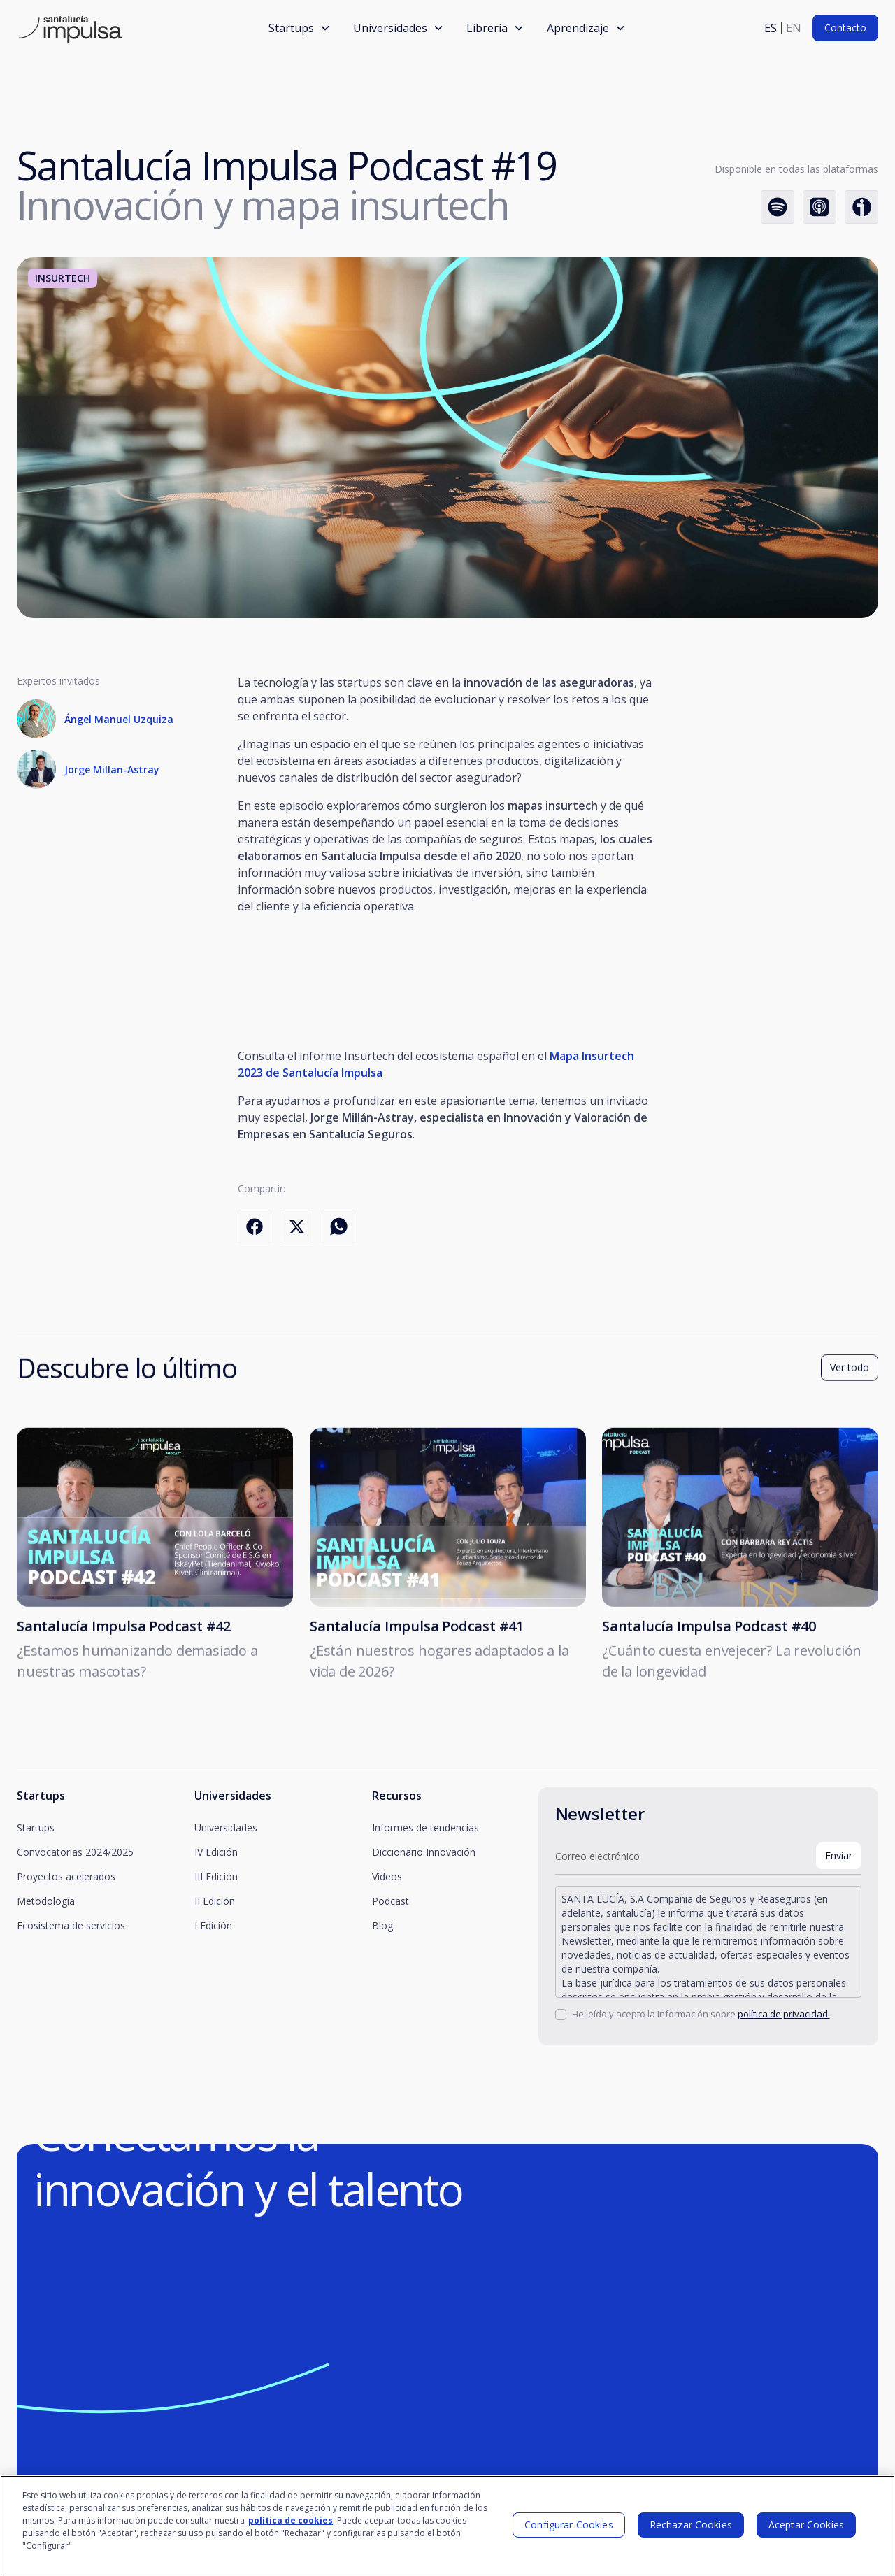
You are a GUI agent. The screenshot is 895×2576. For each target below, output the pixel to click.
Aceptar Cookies (806, 2524)
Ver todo (849, 1375)
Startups (36, 1827)
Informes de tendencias (425, 1827)
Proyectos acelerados (66, 1876)
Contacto (845, 27)
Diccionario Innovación (423, 1852)
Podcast (390, 1901)
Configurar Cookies (568, 2524)
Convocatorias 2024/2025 (75, 1852)
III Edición (216, 1876)
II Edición (214, 1901)
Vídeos (387, 1876)
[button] (299, 28)
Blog (382, 1925)
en (793, 28)
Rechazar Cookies (691, 2524)
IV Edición (216, 1852)
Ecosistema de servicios (71, 1925)
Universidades (225, 1827)
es (770, 28)
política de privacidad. (784, 2014)
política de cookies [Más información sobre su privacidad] (290, 2520)
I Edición (213, 1925)
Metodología (46, 1901)
